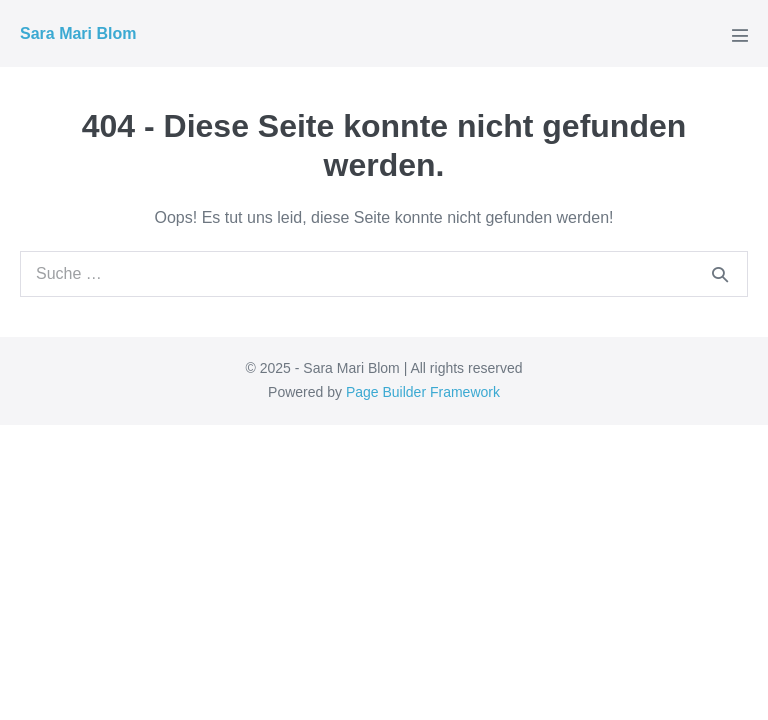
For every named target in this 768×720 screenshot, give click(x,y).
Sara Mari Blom (78, 33)
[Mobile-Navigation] (740, 35)
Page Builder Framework (423, 392)
